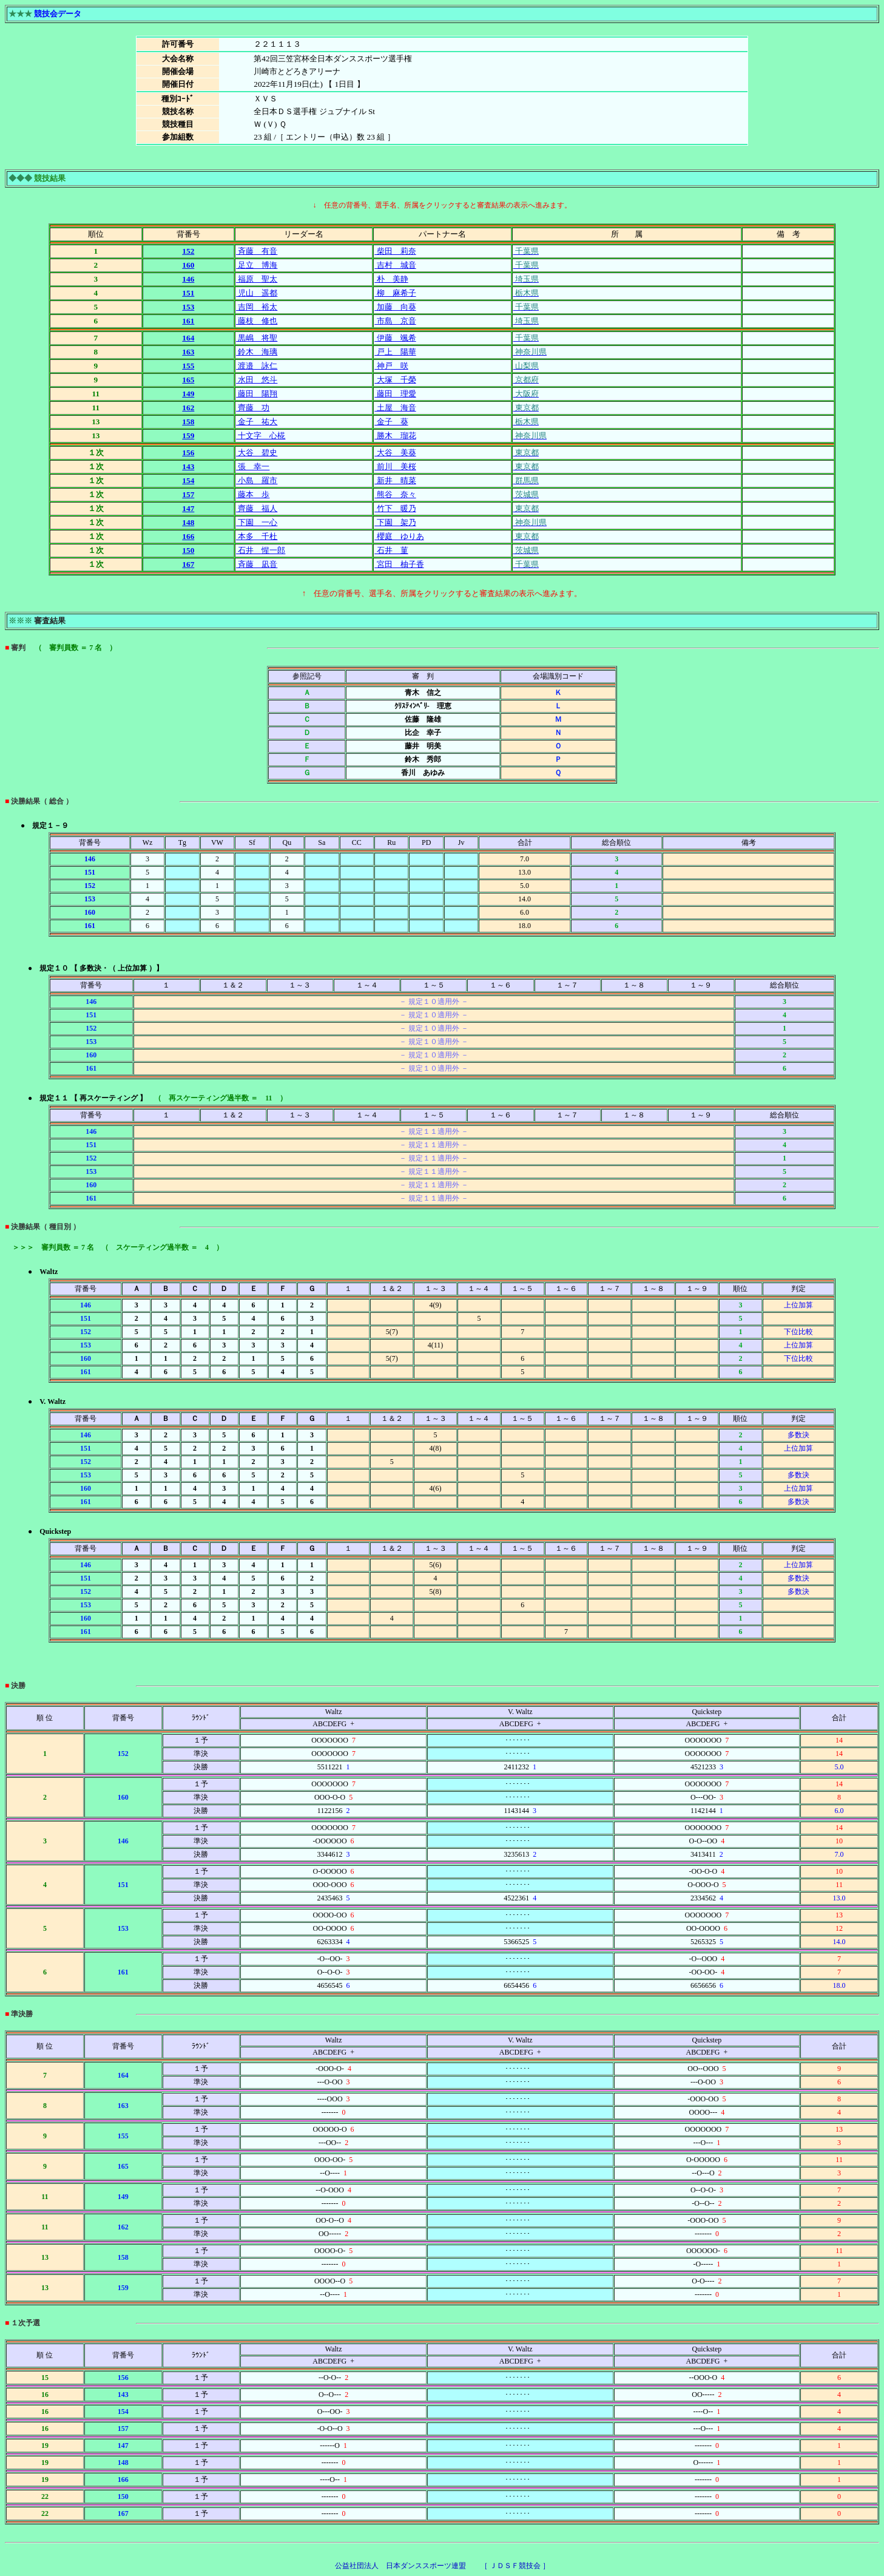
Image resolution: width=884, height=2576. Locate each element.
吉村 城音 (395, 264)
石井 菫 (391, 550)
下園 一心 (256, 522)
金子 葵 (391, 421)
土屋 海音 (395, 407)
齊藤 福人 (256, 508)
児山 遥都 (256, 292)
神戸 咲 (391, 365)
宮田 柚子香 (398, 564)
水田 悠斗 (256, 379)
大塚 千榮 (395, 379)
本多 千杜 (256, 536)
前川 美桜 (395, 466)
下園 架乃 (395, 522)
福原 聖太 (256, 278)
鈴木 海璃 (256, 351)
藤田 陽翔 (256, 393)
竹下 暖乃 (395, 508)
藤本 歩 (252, 494)
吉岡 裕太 (256, 306)
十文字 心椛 (260, 435)
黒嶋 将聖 (256, 337)
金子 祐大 (256, 421)
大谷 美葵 (395, 452)
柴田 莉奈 (395, 251)
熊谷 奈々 (395, 494)
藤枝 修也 (256, 320)
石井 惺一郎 (260, 550)
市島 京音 (395, 320)
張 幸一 (252, 466)
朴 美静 (391, 278)
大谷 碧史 (256, 452)
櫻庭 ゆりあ (398, 536)
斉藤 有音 (256, 251)
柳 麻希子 (395, 292)
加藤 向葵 (395, 306)
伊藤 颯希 (395, 337)
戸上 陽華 (395, 351)
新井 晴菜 (395, 480)
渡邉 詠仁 (256, 365)
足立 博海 (256, 264)
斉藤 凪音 (256, 564)
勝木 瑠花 (395, 435)
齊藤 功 (252, 407)
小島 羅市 (256, 480)
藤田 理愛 (395, 393)
